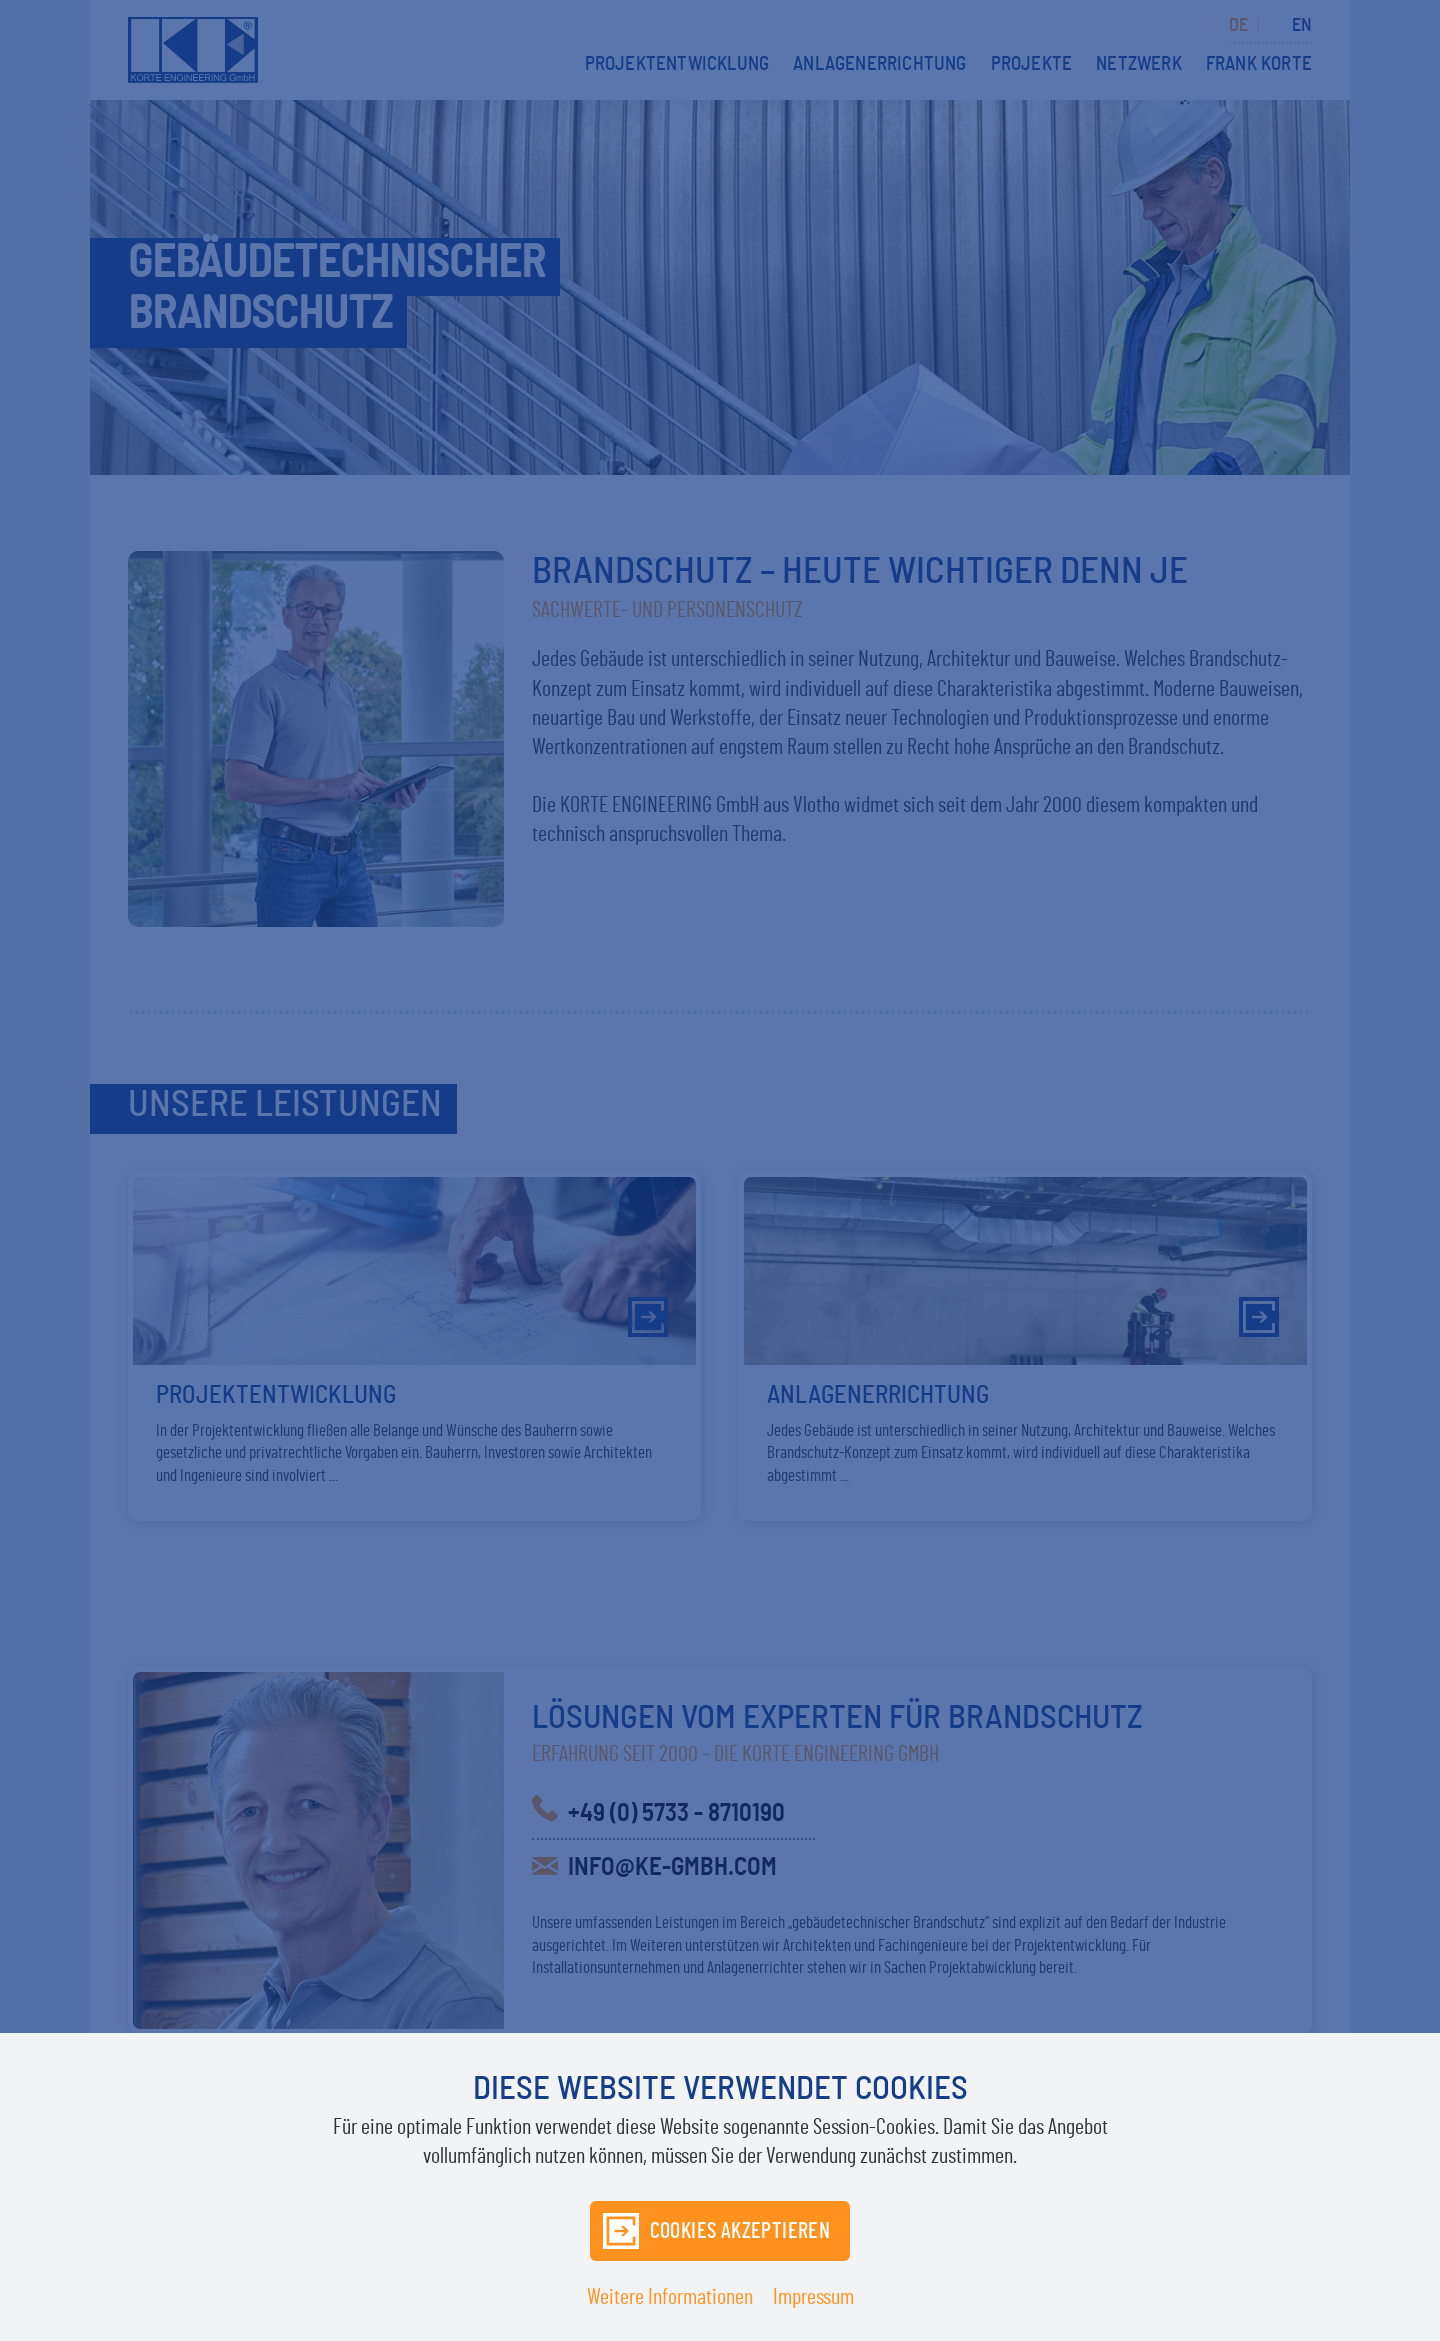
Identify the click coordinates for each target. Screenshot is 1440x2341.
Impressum (813, 2297)
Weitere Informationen (670, 2297)
